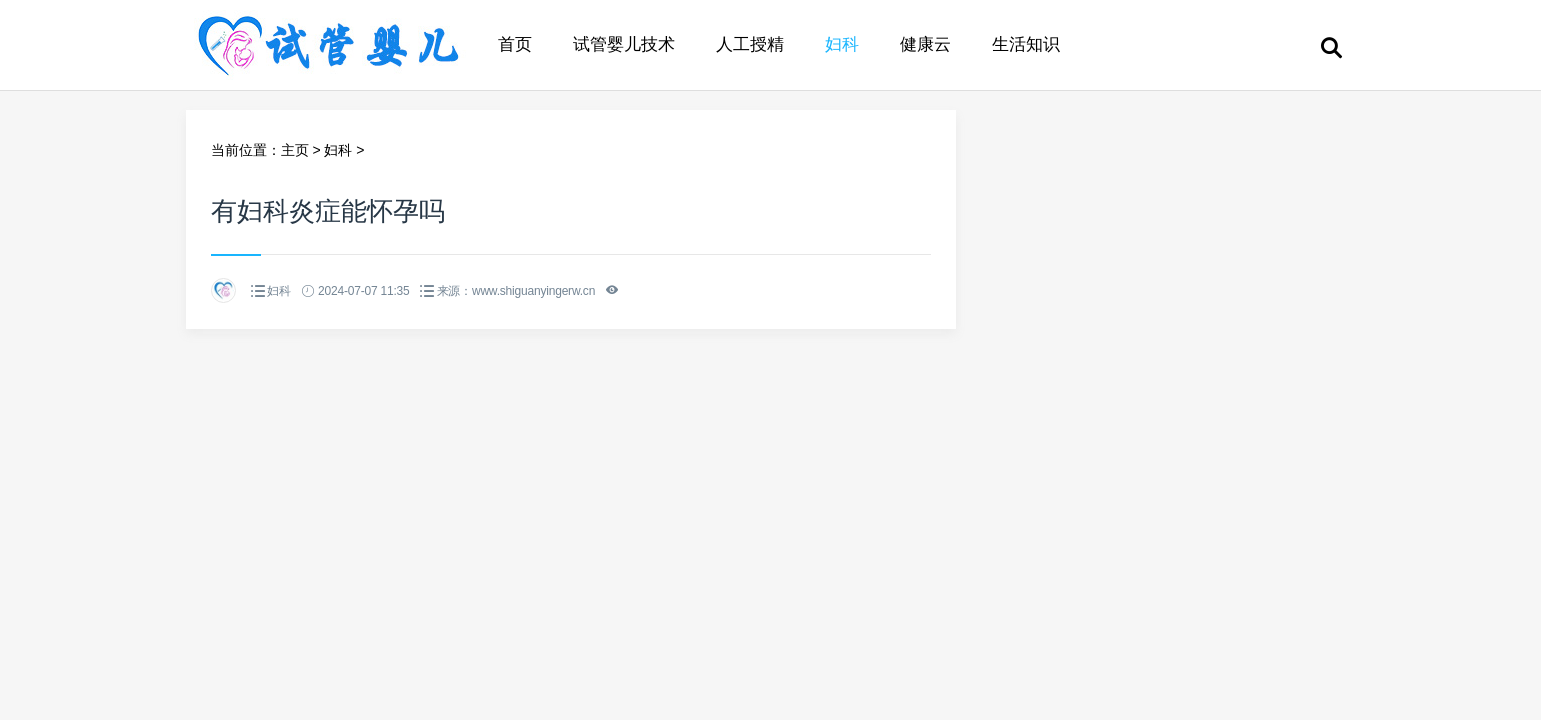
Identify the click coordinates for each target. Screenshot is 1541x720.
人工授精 (750, 44)
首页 (515, 44)
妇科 (842, 44)
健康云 (925, 44)
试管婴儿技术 (624, 44)
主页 (295, 150)
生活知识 (1026, 44)
